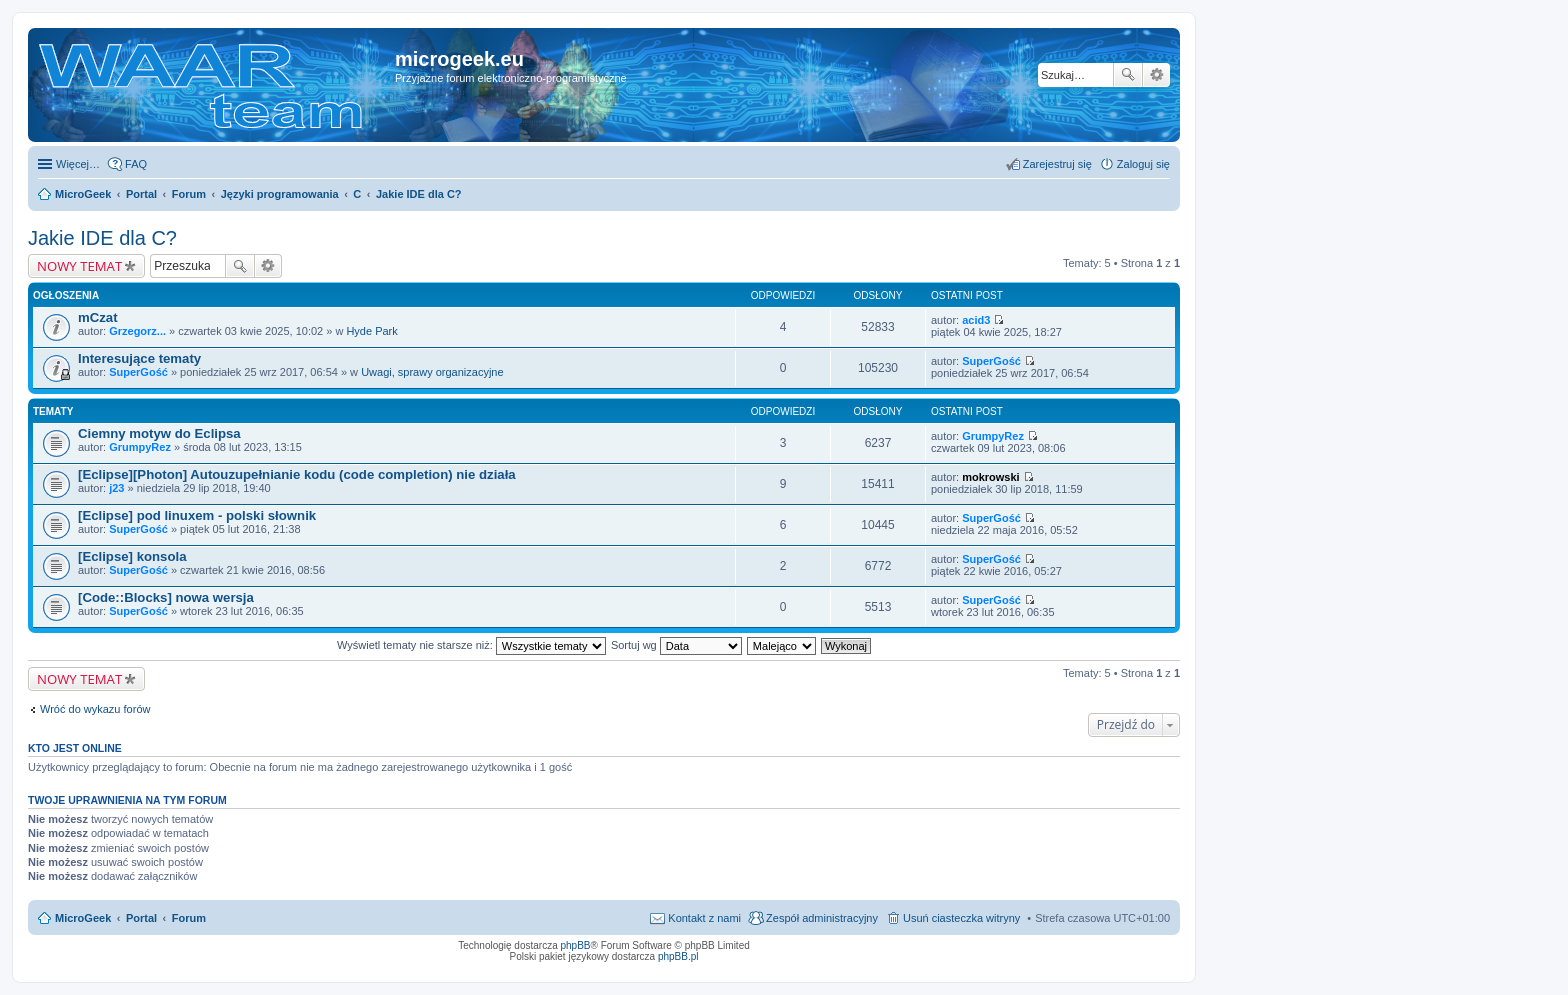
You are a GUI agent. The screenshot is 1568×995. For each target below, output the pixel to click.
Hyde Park (371, 331)
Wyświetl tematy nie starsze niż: (471, 645)
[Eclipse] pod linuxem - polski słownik (197, 515)
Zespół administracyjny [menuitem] (822, 918)
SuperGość (138, 372)
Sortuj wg (676, 645)
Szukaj (1128, 75)
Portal (141, 194)
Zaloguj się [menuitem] (1143, 164)
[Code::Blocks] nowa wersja (166, 597)
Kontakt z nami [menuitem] (704, 918)
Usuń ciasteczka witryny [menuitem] (961, 918)
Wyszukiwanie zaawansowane (1156, 75)
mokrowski (990, 477)
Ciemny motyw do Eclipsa (159, 433)
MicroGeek (83, 918)
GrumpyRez (140, 447)
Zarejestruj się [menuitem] (1057, 164)
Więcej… (78, 164)
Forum (189, 918)
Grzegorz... (137, 331)
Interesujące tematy (139, 358)
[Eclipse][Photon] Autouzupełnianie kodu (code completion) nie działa (297, 474)
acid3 (976, 320)
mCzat (98, 317)
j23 (116, 488)
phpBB (576, 945)
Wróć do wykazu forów (95, 709)
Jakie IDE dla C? (102, 238)
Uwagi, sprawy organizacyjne (432, 372)
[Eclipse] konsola (132, 556)
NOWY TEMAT (79, 266)
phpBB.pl (678, 956)
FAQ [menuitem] (136, 164)
